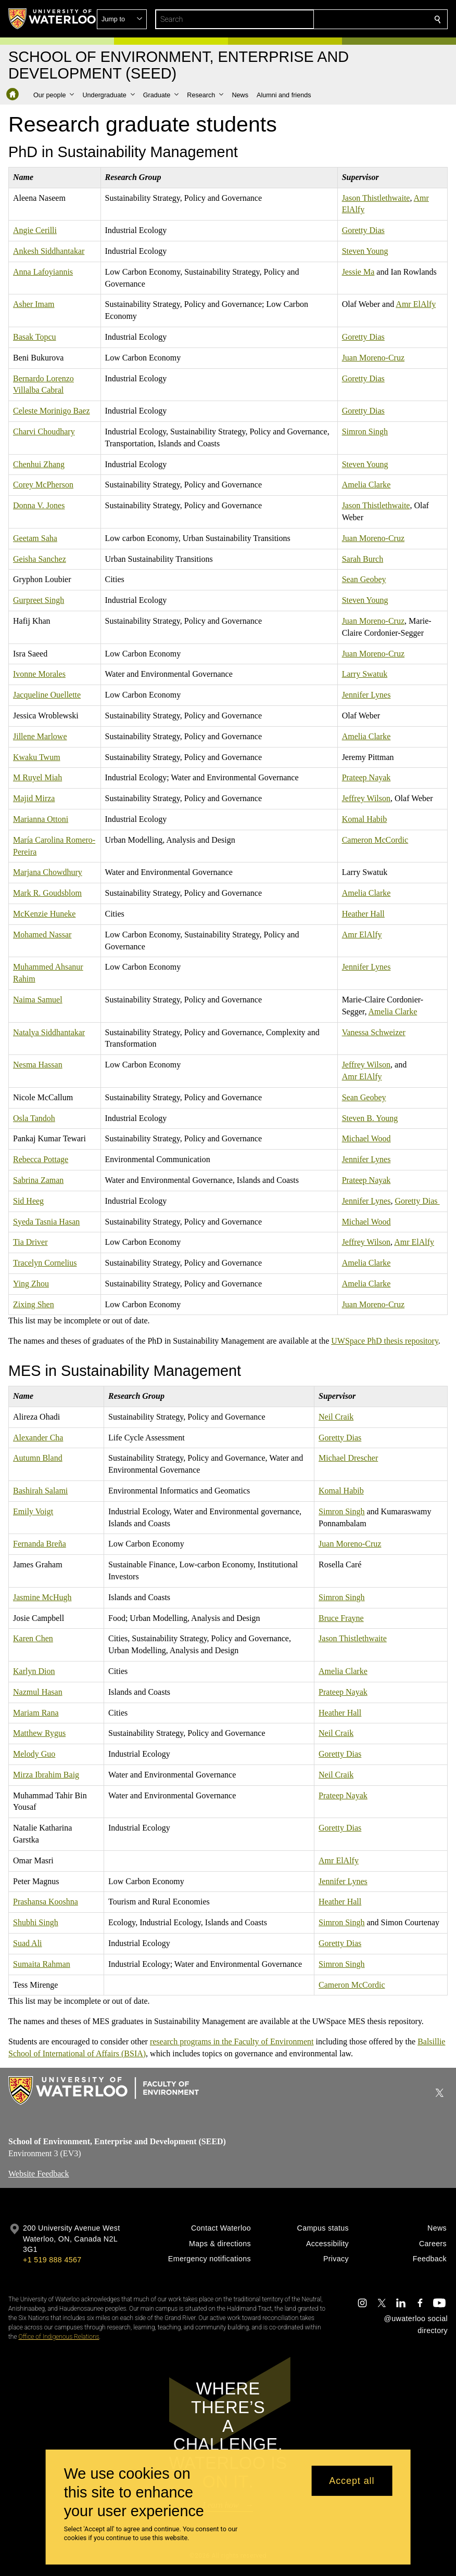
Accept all (351, 2481)
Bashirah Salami (40, 1490)
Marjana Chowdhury (47, 872)
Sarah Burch (363, 558)
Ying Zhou (31, 1283)
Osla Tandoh (34, 1117)
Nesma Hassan (37, 1064)
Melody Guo (34, 1753)
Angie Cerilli (35, 230)
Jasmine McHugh (42, 1596)
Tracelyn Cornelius (45, 1262)
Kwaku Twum (36, 756)
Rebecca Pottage (40, 1159)
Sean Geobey (364, 579)
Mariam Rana (36, 1712)
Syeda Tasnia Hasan (46, 1221)
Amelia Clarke (366, 484)
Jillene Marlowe (40, 735)
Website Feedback (38, 2173)
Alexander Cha (38, 1437)
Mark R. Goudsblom (47, 892)
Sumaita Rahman (41, 1963)
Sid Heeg (28, 1200)
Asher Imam (34, 304)
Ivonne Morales (39, 673)
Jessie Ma (358, 271)
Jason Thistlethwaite (376, 197)
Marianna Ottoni (40, 819)
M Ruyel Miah (37, 777)
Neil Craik (336, 1416)
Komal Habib (364, 819)
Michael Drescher (348, 1457)
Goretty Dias (363, 230)
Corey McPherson (43, 484)
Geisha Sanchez (39, 558)
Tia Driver (30, 1242)
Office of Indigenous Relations (58, 2336)
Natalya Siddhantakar (49, 1031)
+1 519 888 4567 (52, 2260)
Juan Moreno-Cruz (373, 357)
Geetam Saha (35, 537)
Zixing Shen (33, 1303)
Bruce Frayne (341, 1617)
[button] (362, 19)
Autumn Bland (37, 1457)
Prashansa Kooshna (45, 1901)
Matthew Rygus (39, 1733)
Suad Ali (27, 1943)
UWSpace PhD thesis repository (384, 1340)
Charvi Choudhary (44, 431)
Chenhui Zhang (39, 463)
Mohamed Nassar (42, 934)
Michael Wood (366, 1138)
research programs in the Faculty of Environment (232, 2041)
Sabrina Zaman (38, 1179)
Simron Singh (365, 431)
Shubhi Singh (35, 1922)
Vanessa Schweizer (374, 1031)
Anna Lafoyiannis (43, 271)
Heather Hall (363, 913)
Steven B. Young (370, 1117)
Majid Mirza (34, 798)
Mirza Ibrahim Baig (46, 1774)
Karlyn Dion (34, 1670)
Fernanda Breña (39, 1543)
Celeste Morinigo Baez (51, 410)
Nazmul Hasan (37, 1691)
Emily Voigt (33, 1510)
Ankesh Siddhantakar (48, 251)
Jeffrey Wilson (366, 798)
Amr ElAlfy (416, 304)
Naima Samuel (37, 999)
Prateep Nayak (366, 777)
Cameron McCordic (375, 839)
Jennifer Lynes (366, 694)
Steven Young (365, 251)
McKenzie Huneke (44, 913)
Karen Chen (33, 1638)
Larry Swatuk (365, 673)
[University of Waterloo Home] (52, 18)
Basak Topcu (34, 336)
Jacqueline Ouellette (47, 694)
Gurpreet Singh (38, 600)
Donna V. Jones (39, 505)
